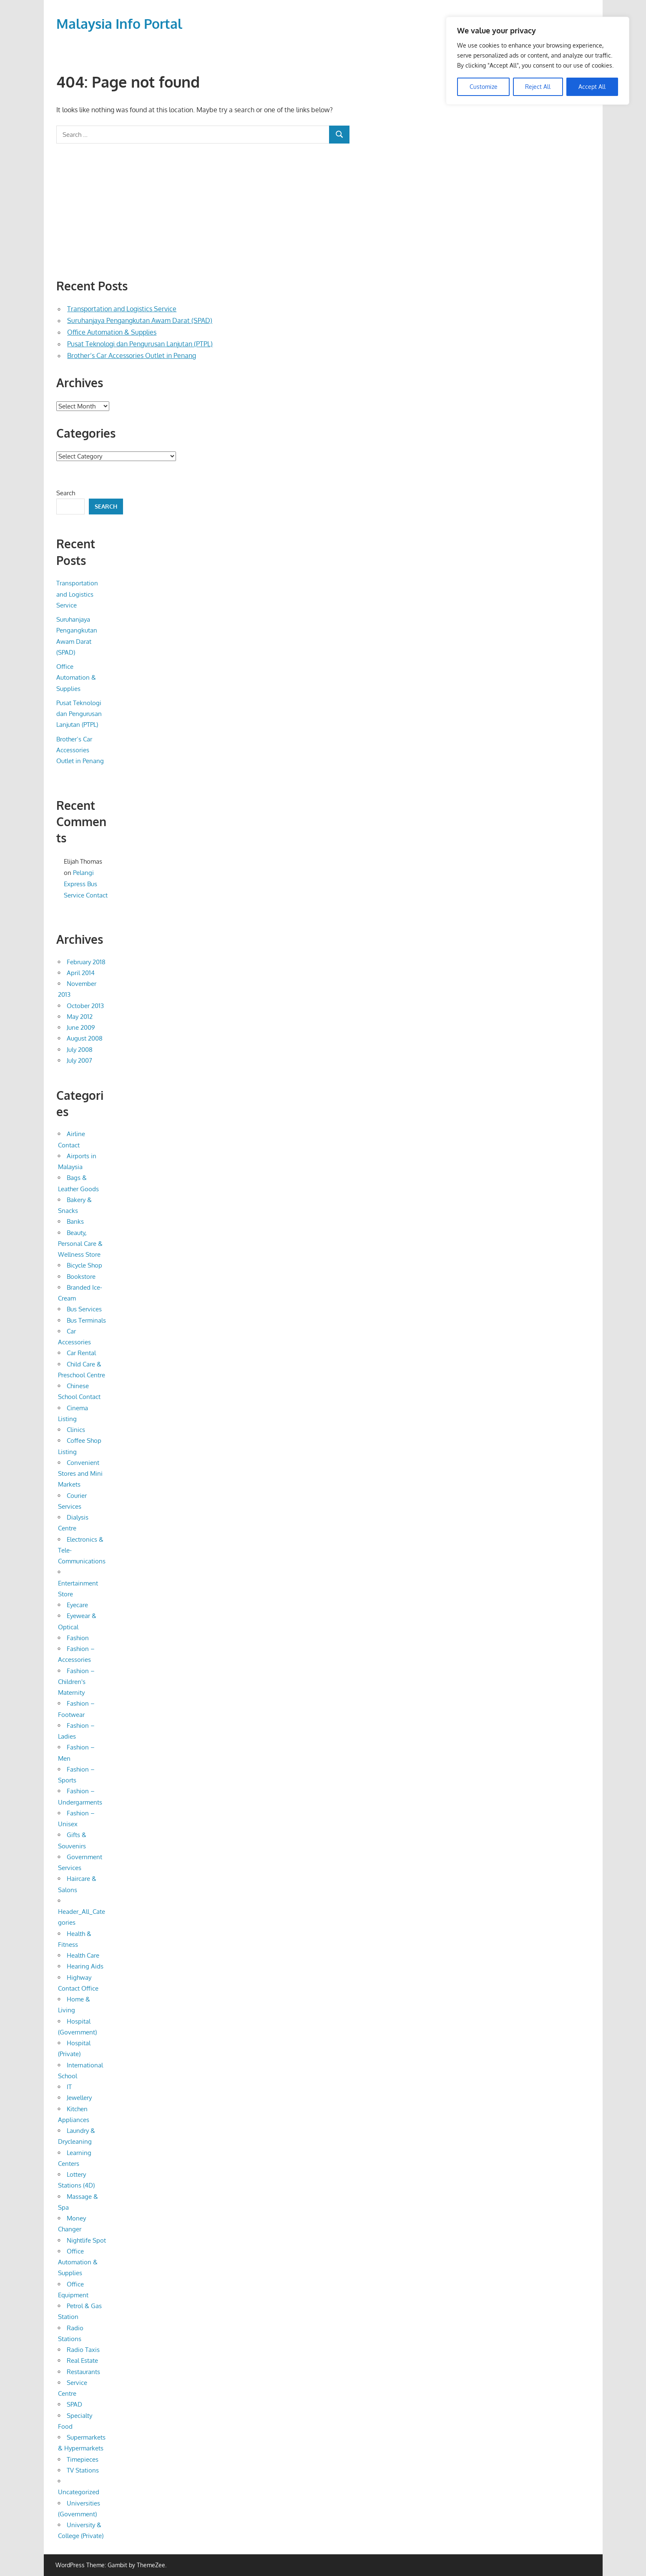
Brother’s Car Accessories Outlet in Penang (131, 355)
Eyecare (77, 1605)
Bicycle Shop (84, 1265)
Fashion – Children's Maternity (76, 1682)
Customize (484, 86)
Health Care (83, 1955)
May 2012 (80, 1017)
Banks (75, 1221)
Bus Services (84, 1309)
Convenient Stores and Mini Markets (80, 1474)
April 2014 (81, 973)
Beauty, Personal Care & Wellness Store (80, 1244)
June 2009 (81, 1027)
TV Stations (83, 2470)
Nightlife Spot (86, 2240)
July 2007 (79, 1060)
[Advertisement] (203, 210)
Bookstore (81, 1276)
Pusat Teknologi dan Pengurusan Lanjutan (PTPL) (140, 344)
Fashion (78, 1638)
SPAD (74, 2404)
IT (69, 2087)
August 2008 (85, 1038)
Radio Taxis (83, 2350)
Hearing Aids (85, 1966)
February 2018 (86, 962)
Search (65, 493)
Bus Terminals (86, 1320)
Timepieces (82, 2459)
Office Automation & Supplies (111, 332)
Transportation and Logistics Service (121, 309)
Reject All (538, 86)
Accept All (592, 86)
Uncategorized (78, 2492)
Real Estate (82, 2360)
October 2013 (85, 1006)
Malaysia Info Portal (119, 23)
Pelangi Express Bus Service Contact (86, 884)
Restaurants (83, 2372)
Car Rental (81, 1353)
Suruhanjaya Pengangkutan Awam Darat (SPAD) (139, 320)
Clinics (76, 1430)
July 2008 (80, 1050)
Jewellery (79, 2098)
